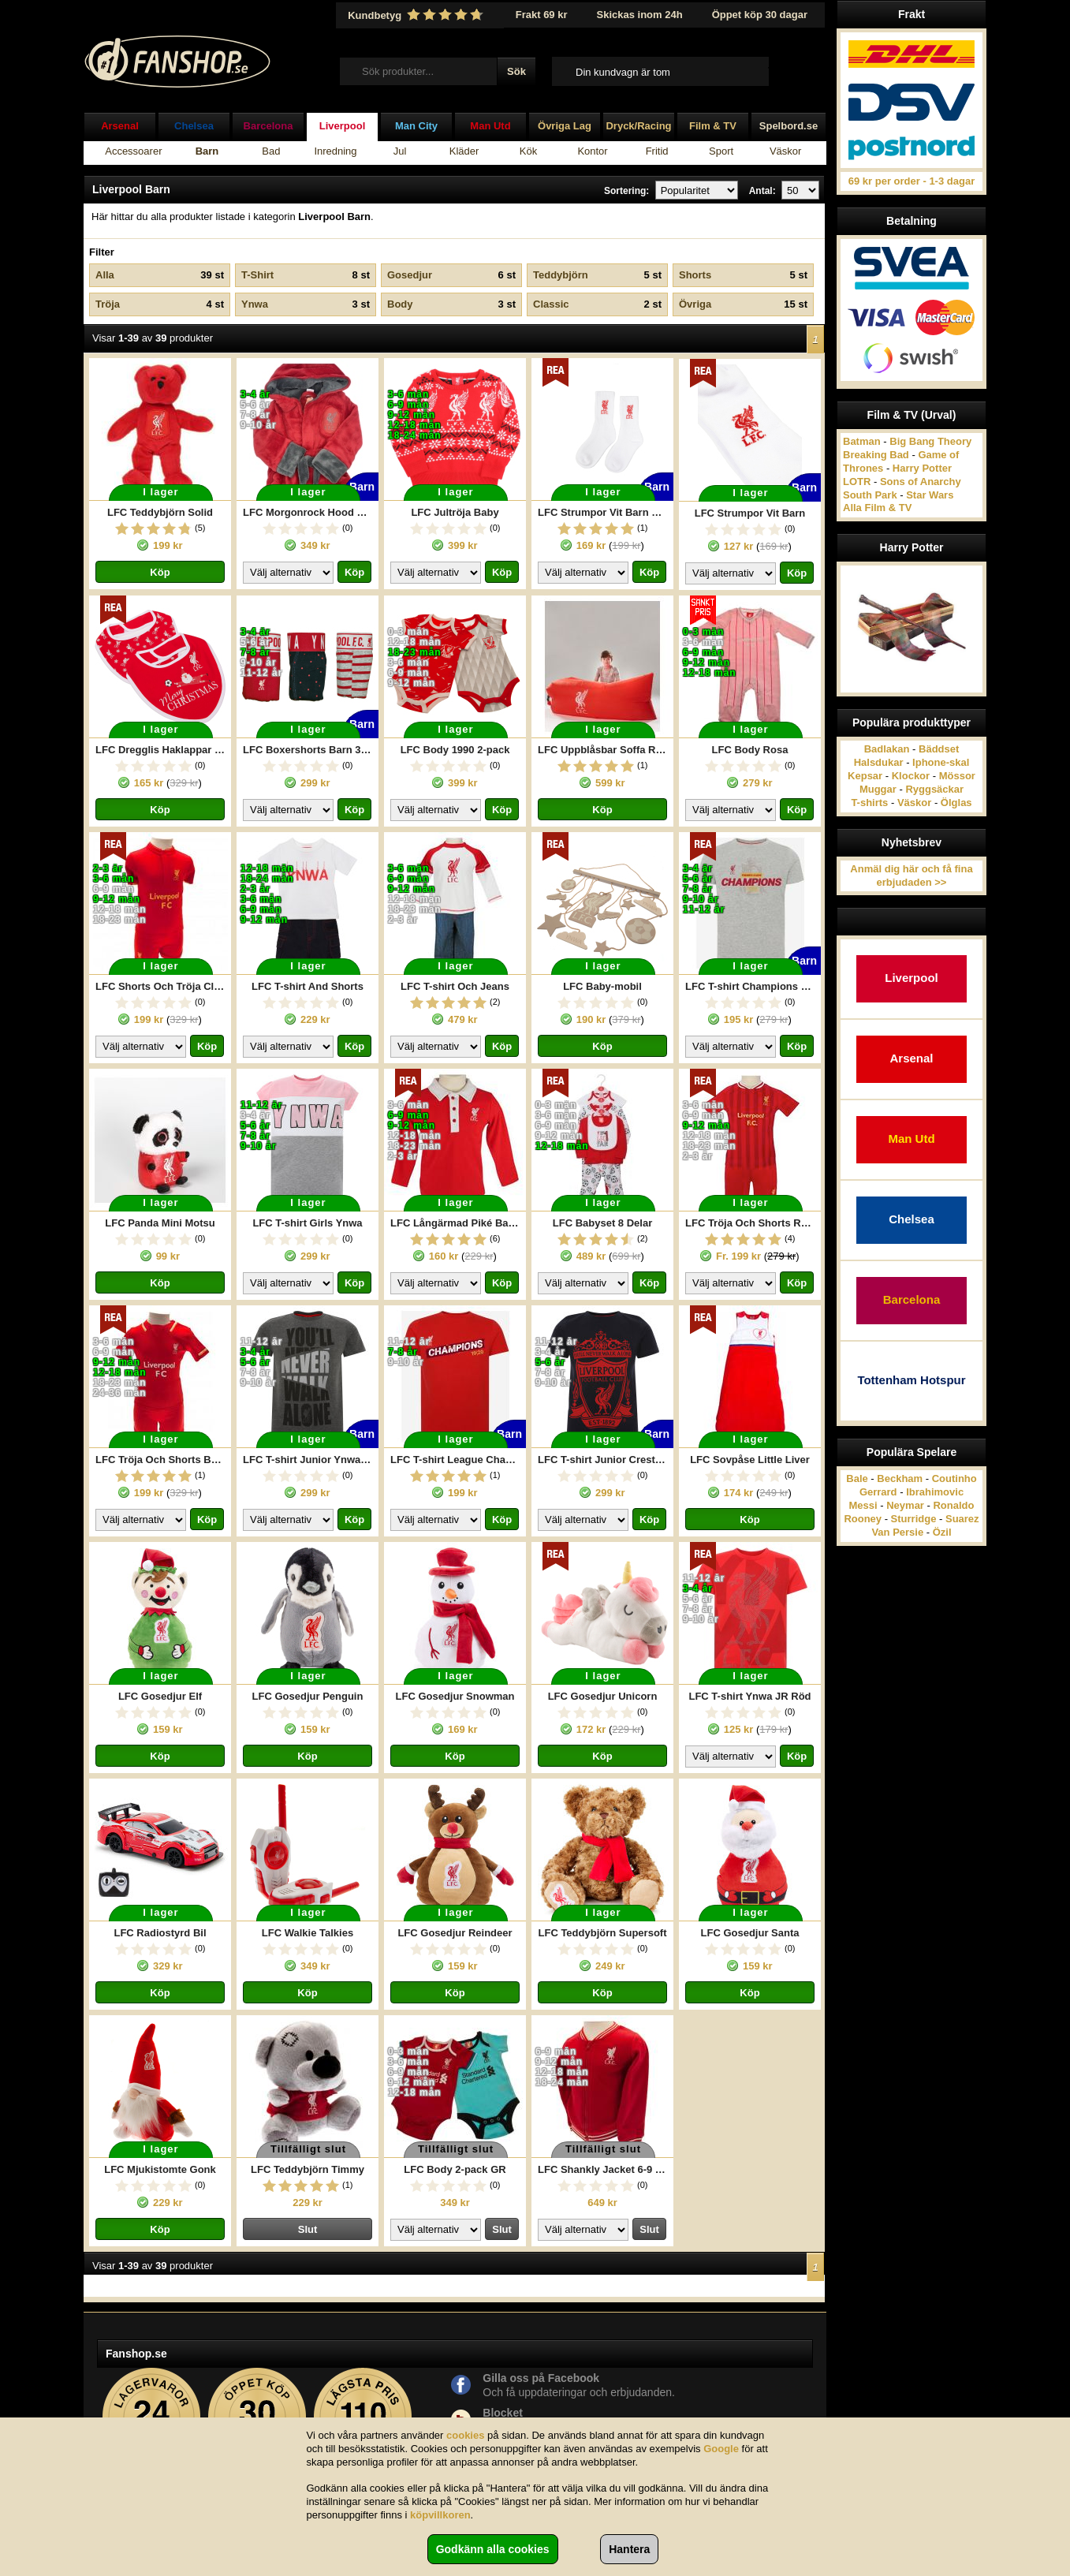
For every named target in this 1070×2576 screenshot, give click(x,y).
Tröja (159, 304)
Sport (721, 151)
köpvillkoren (440, 2515)
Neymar (905, 1505)
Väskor (785, 151)
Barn (207, 151)
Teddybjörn (597, 275)
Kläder (464, 151)
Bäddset (939, 749)
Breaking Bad (876, 455)
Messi (863, 1505)
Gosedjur (451, 275)
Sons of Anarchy (920, 481)
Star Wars (929, 495)
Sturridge (914, 1519)
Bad (271, 151)
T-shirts (869, 802)
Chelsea (194, 126)
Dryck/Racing (638, 126)
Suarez (962, 1519)
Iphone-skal (940, 762)
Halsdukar (879, 762)
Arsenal (120, 126)
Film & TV (712, 126)
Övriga (743, 304)
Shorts (743, 275)
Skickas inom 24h (640, 15)
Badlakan (887, 749)
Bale (856, 1478)
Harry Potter (922, 468)
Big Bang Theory (930, 441)
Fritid (657, 151)
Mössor (957, 776)
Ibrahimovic (935, 1492)
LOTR (857, 481)
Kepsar (865, 776)
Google (721, 2449)
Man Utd (490, 126)
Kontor (592, 151)
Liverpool (342, 126)
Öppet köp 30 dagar (759, 15)
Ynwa (305, 304)
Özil (942, 1532)
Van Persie (897, 1532)
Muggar (878, 789)
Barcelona (268, 126)
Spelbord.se (788, 126)
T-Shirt (305, 275)
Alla (159, 275)
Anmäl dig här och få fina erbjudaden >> (911, 875)
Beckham (900, 1478)
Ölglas (956, 802)
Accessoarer (133, 151)
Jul (400, 151)
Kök (528, 151)
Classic (597, 304)
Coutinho (954, 1478)
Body (451, 304)
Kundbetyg (417, 15)
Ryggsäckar (934, 789)
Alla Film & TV (877, 507)
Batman (862, 441)
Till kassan (792, 71)
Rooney (863, 1519)
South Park (870, 495)
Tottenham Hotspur (911, 1380)
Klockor (911, 776)
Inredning (335, 151)
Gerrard (878, 1492)
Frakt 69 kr (542, 15)
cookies (465, 2435)
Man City (416, 126)
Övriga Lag (564, 126)
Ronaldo (953, 1505)
